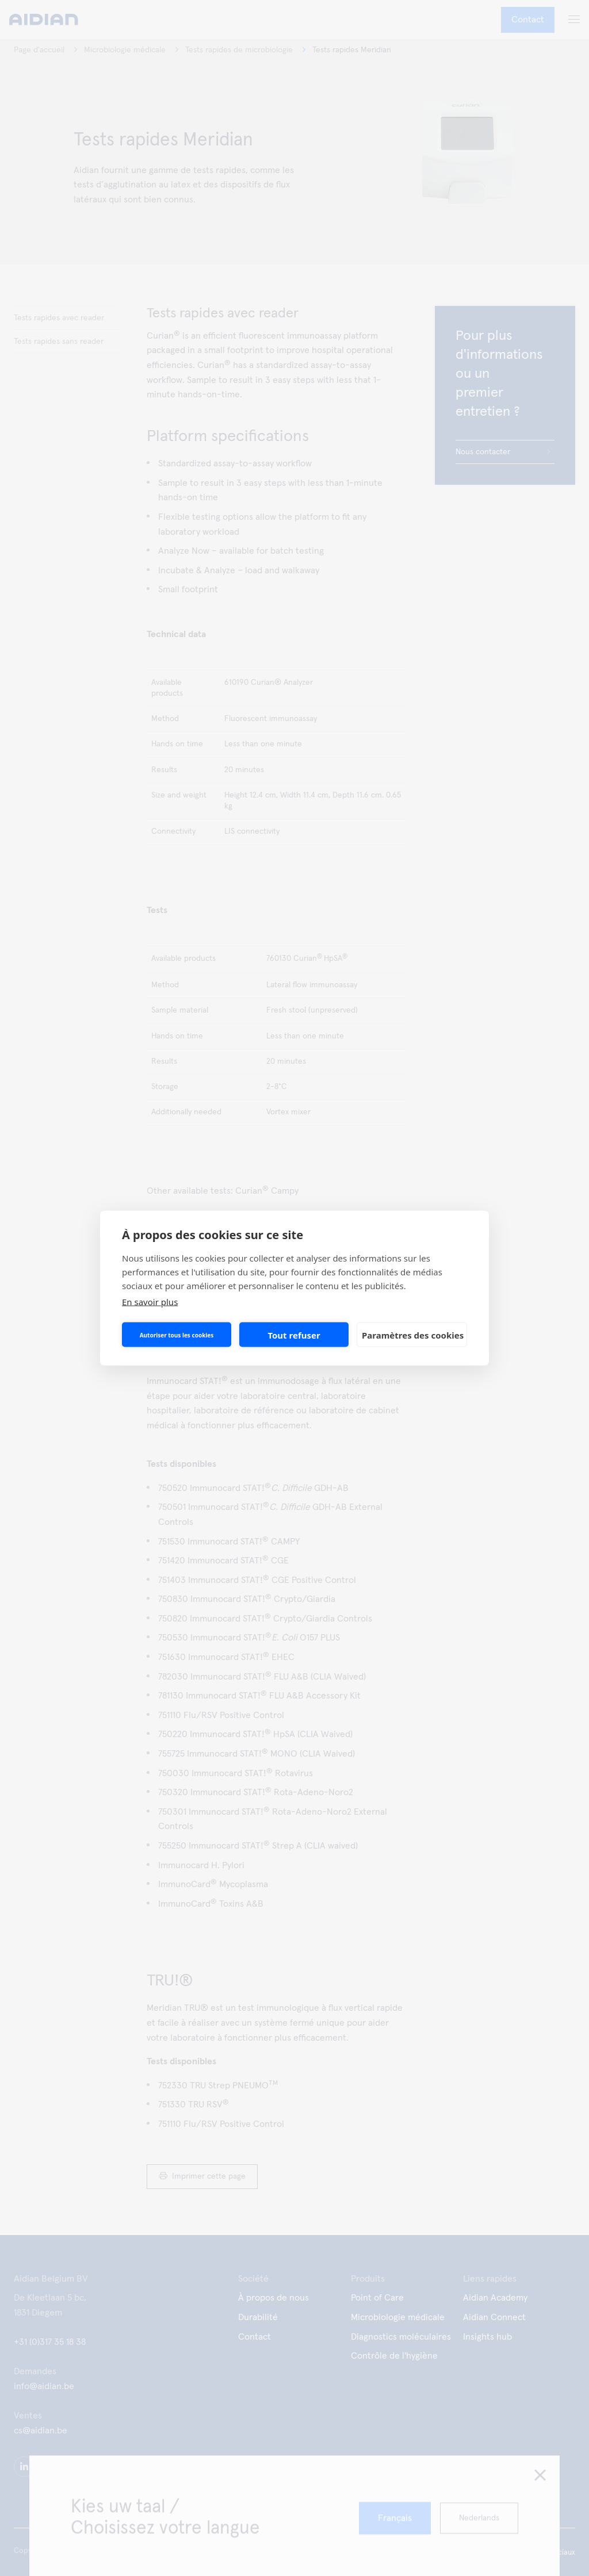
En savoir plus (150, 1302)
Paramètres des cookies (413, 1334)
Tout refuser (293, 1334)
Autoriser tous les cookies (177, 1335)
